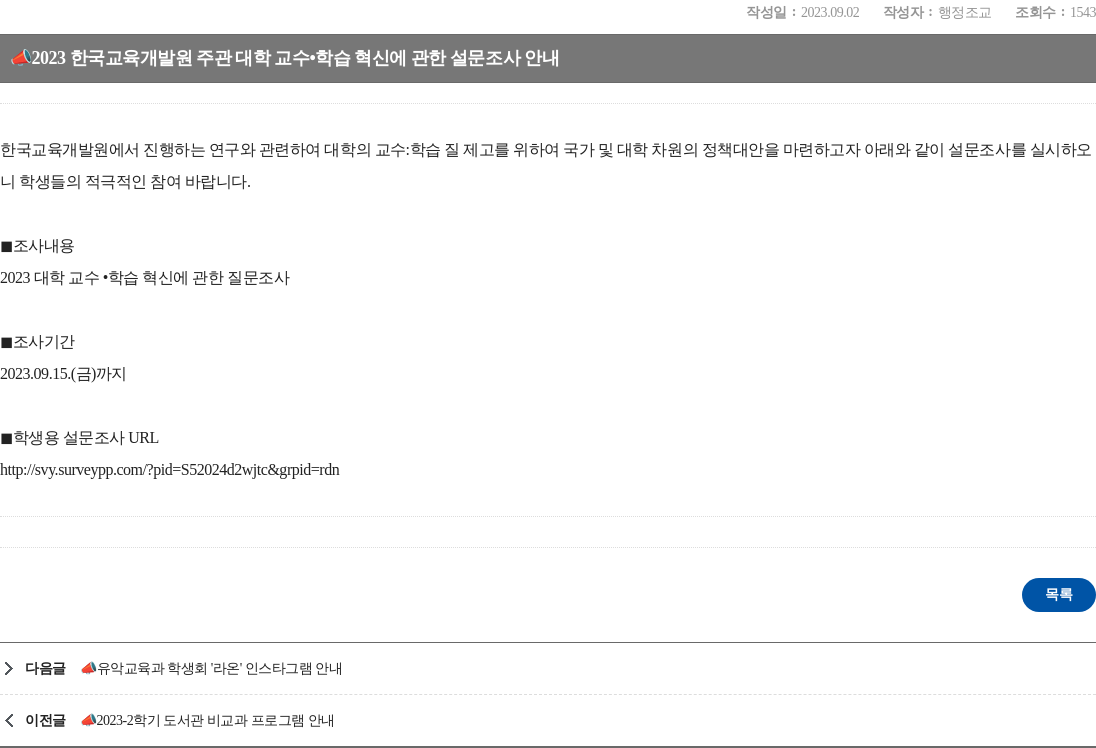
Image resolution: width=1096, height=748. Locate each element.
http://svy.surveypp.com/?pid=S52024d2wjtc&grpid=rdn (169, 469)
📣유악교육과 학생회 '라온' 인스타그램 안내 (211, 668)
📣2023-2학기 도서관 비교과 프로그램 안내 (207, 720)
